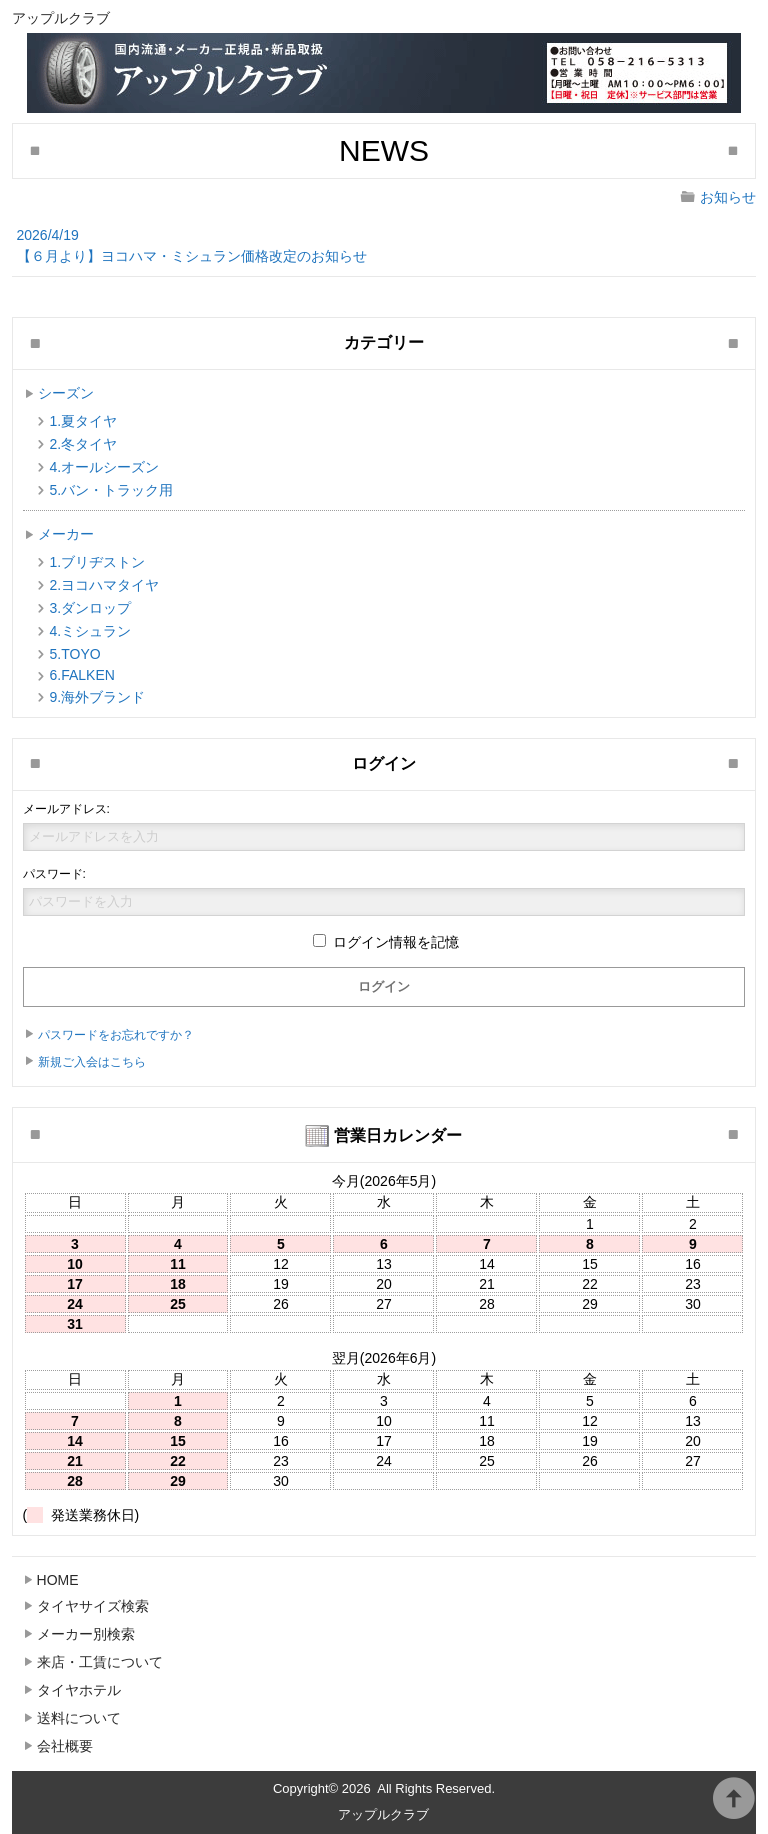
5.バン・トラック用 (112, 490)
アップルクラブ (383, 1814)
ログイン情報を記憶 (386, 942)
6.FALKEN (82, 675)
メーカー (66, 534)
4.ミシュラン (91, 631)
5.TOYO (75, 654)
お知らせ (728, 197)
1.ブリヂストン (98, 562)
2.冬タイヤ (84, 444)
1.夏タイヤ (84, 421)
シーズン (66, 393)
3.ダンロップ (91, 608)
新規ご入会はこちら (92, 1062)
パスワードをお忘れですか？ (116, 1035)
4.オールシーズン (105, 467)
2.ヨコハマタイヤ (105, 585)
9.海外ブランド (98, 697)
